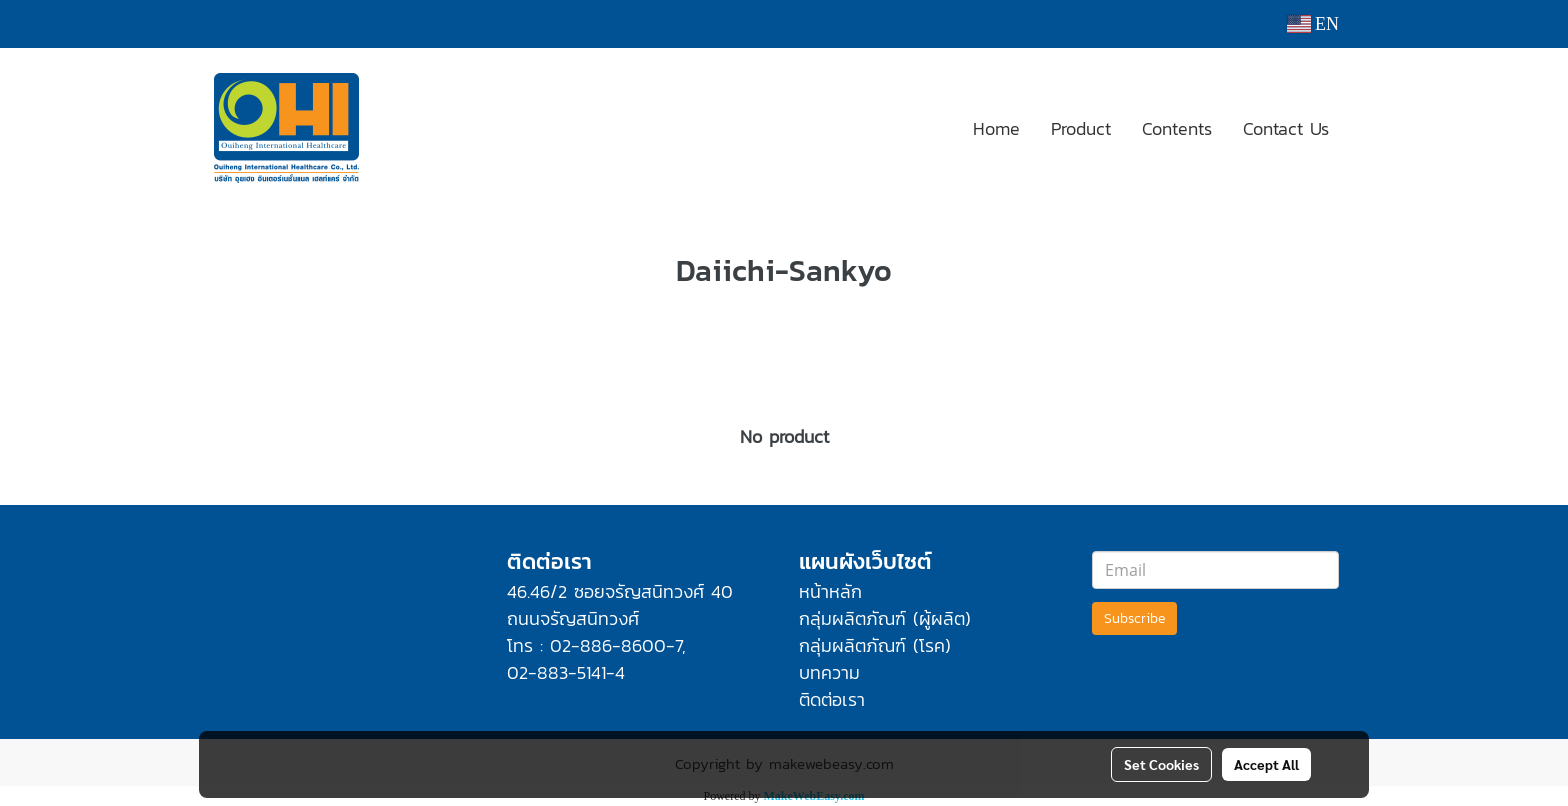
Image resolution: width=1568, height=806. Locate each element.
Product (1081, 128)
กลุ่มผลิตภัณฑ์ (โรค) (875, 645)
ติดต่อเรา (832, 699)
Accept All (1266, 764)
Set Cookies (1161, 764)
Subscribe (1134, 618)
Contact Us (1286, 128)
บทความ (829, 672)
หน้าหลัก (830, 591)
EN (1313, 24)
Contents (1177, 128)
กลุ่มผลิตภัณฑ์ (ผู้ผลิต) (885, 618)
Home (996, 128)
